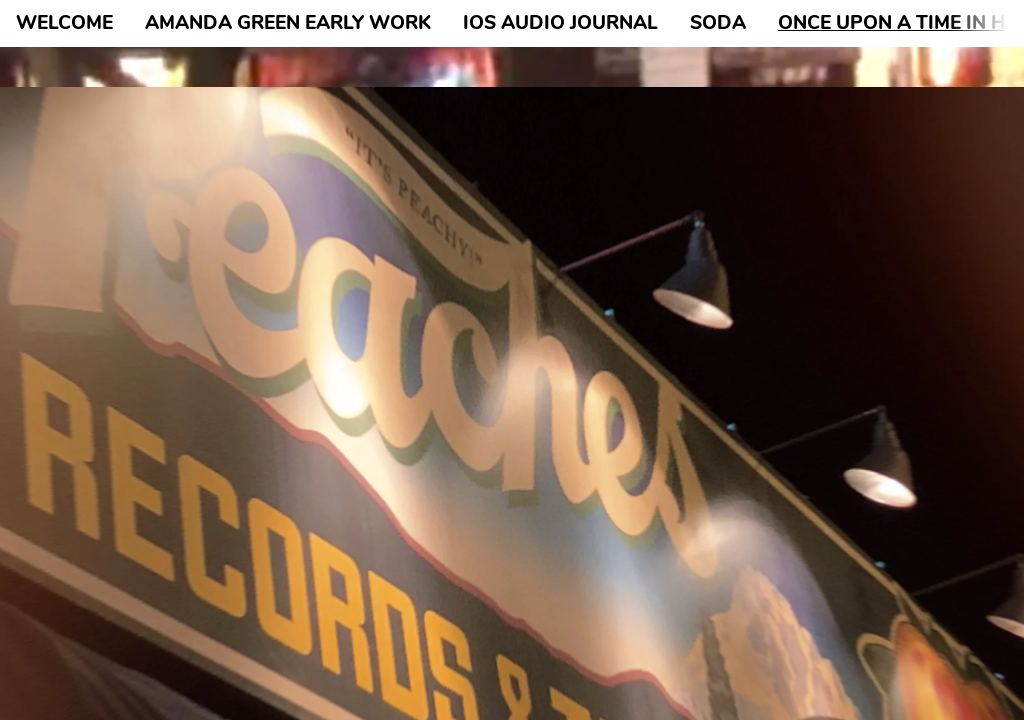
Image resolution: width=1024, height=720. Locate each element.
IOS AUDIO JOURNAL (560, 23)
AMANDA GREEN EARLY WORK (288, 23)
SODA (718, 23)
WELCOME (64, 23)
